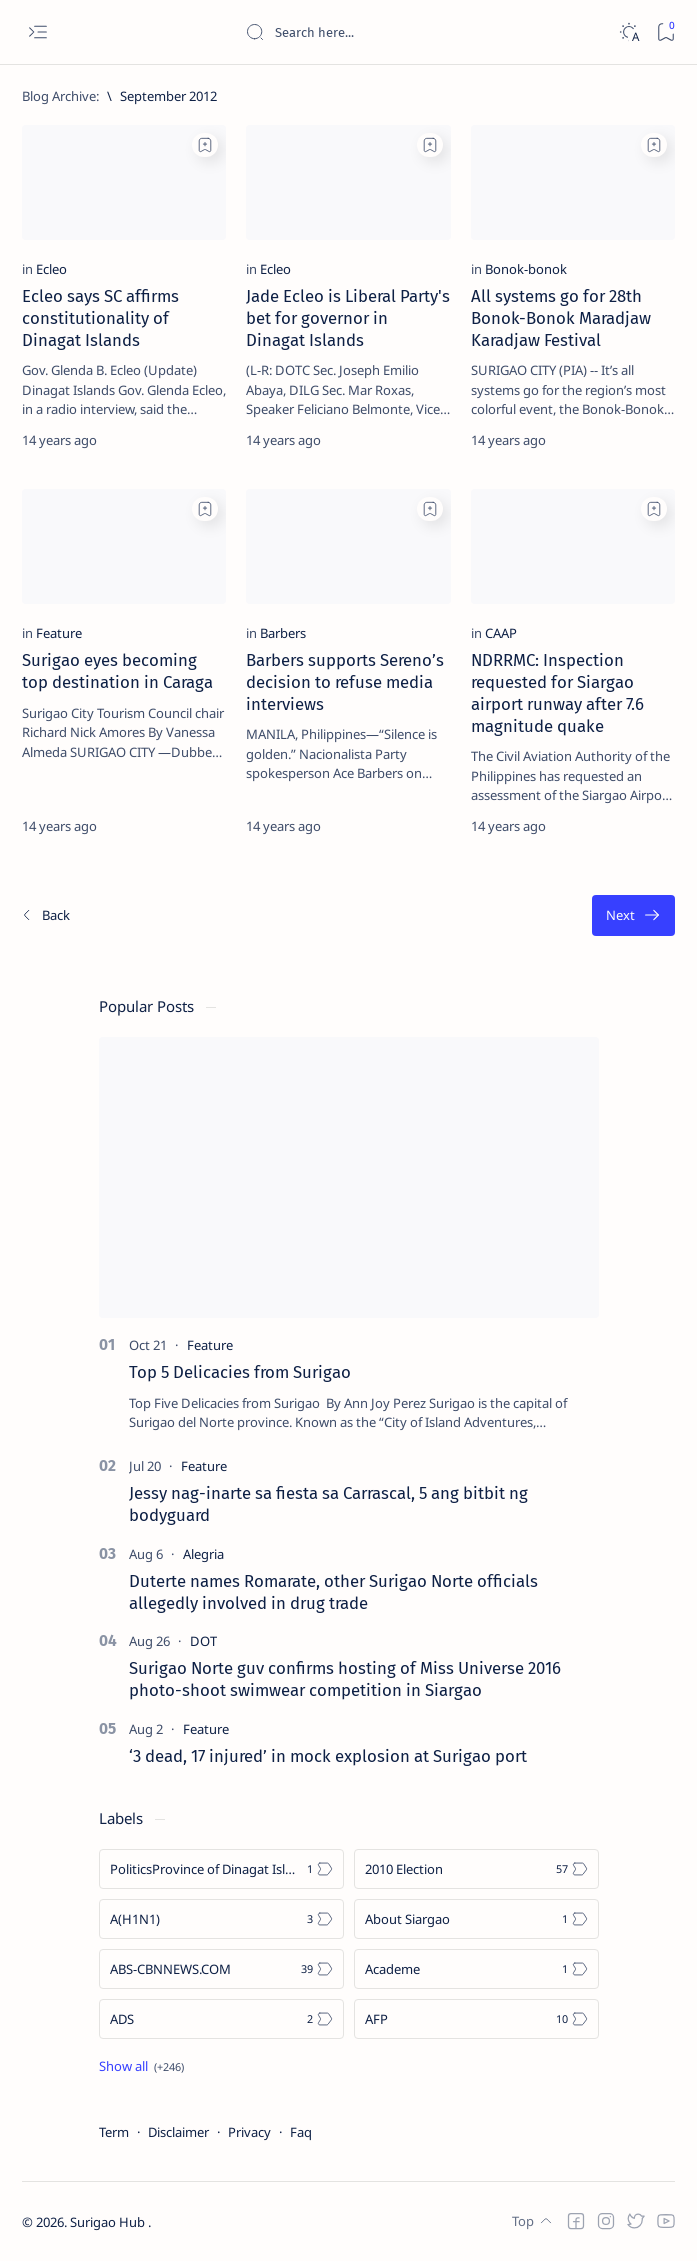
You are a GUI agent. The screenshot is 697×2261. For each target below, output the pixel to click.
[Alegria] (203, 1554)
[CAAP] (501, 633)
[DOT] (203, 1641)
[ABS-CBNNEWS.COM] (221, 1969)
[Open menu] (37, 32)
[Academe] (476, 1969)
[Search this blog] (395, 32)
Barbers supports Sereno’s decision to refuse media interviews (345, 682)
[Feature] (59, 633)
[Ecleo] (51, 269)
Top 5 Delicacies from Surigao (240, 1372)
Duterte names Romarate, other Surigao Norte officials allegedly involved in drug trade (333, 1592)
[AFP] (476, 2019)
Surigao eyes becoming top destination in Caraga (117, 671)
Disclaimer (178, 2132)
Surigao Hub (109, 2222)
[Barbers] (283, 633)
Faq (301, 2132)
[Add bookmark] (205, 145)
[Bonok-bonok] (526, 269)
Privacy (249, 2132)
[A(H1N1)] (221, 1919)
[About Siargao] (476, 1919)
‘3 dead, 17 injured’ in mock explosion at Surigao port (328, 1756)
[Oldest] (633, 915)
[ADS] (221, 2019)
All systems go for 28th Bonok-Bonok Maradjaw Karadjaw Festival (561, 318)
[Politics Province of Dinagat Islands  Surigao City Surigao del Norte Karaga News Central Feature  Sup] (221, 1869)
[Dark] (628, 32)
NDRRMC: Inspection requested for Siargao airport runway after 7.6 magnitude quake (557, 692)
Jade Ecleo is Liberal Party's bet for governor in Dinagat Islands (348, 318)
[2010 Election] (476, 1869)
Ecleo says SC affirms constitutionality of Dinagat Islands (100, 318)
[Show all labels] (141, 2066)
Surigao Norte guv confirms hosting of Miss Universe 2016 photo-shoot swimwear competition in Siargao (345, 1679)
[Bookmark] (665, 32)
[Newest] (45, 915)
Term (114, 2132)
